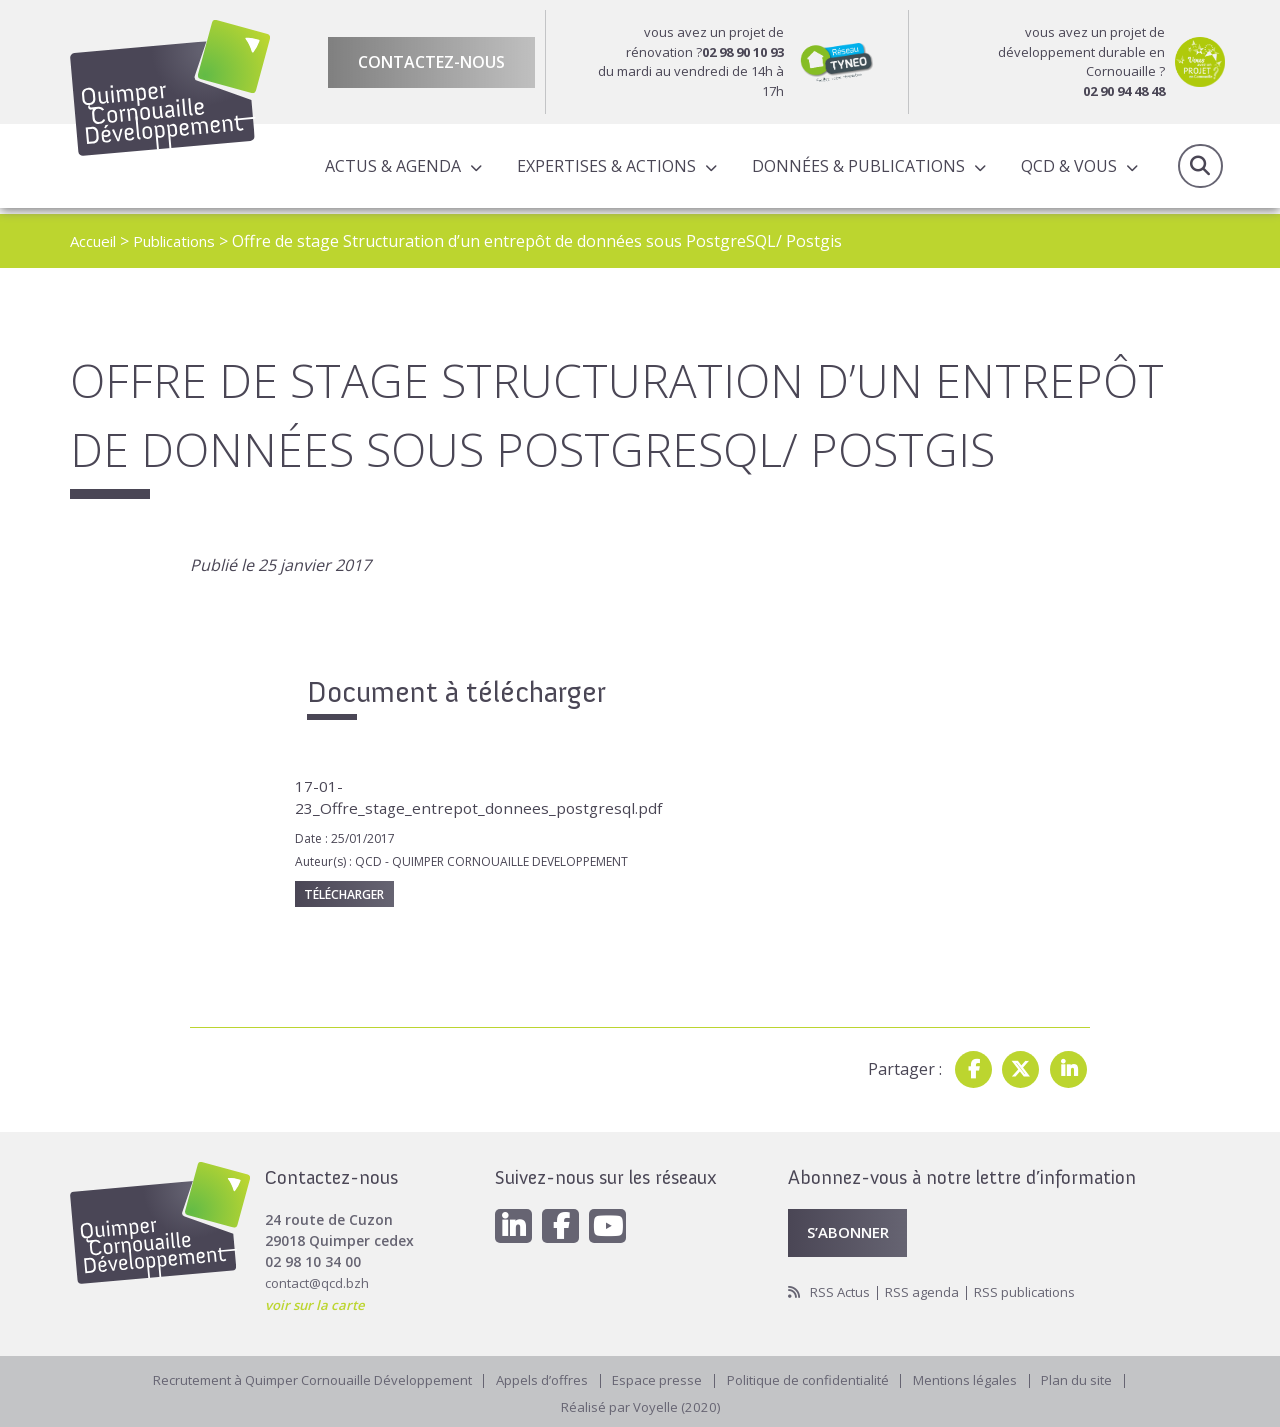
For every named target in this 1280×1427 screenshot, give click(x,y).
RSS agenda (928, 1290)
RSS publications (1035, 1290)
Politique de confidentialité (817, 1380)
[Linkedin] (515, 1223)
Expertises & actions (603, 169)
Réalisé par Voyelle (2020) (640, 1406)
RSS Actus (842, 1290)
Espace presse (660, 1380)
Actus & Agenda (390, 169)
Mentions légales (983, 1380)
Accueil (95, 241)
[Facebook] (565, 1223)
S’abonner (852, 1230)
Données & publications (855, 169)
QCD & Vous (1066, 169)
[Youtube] (615, 1223)
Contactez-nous (431, 62)
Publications (184, 241)
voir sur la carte (318, 1299)
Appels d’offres (541, 1380)
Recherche (1200, 169)
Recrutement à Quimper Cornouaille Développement (298, 1380)
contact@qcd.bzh (320, 1278)
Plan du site (1100, 1380)
